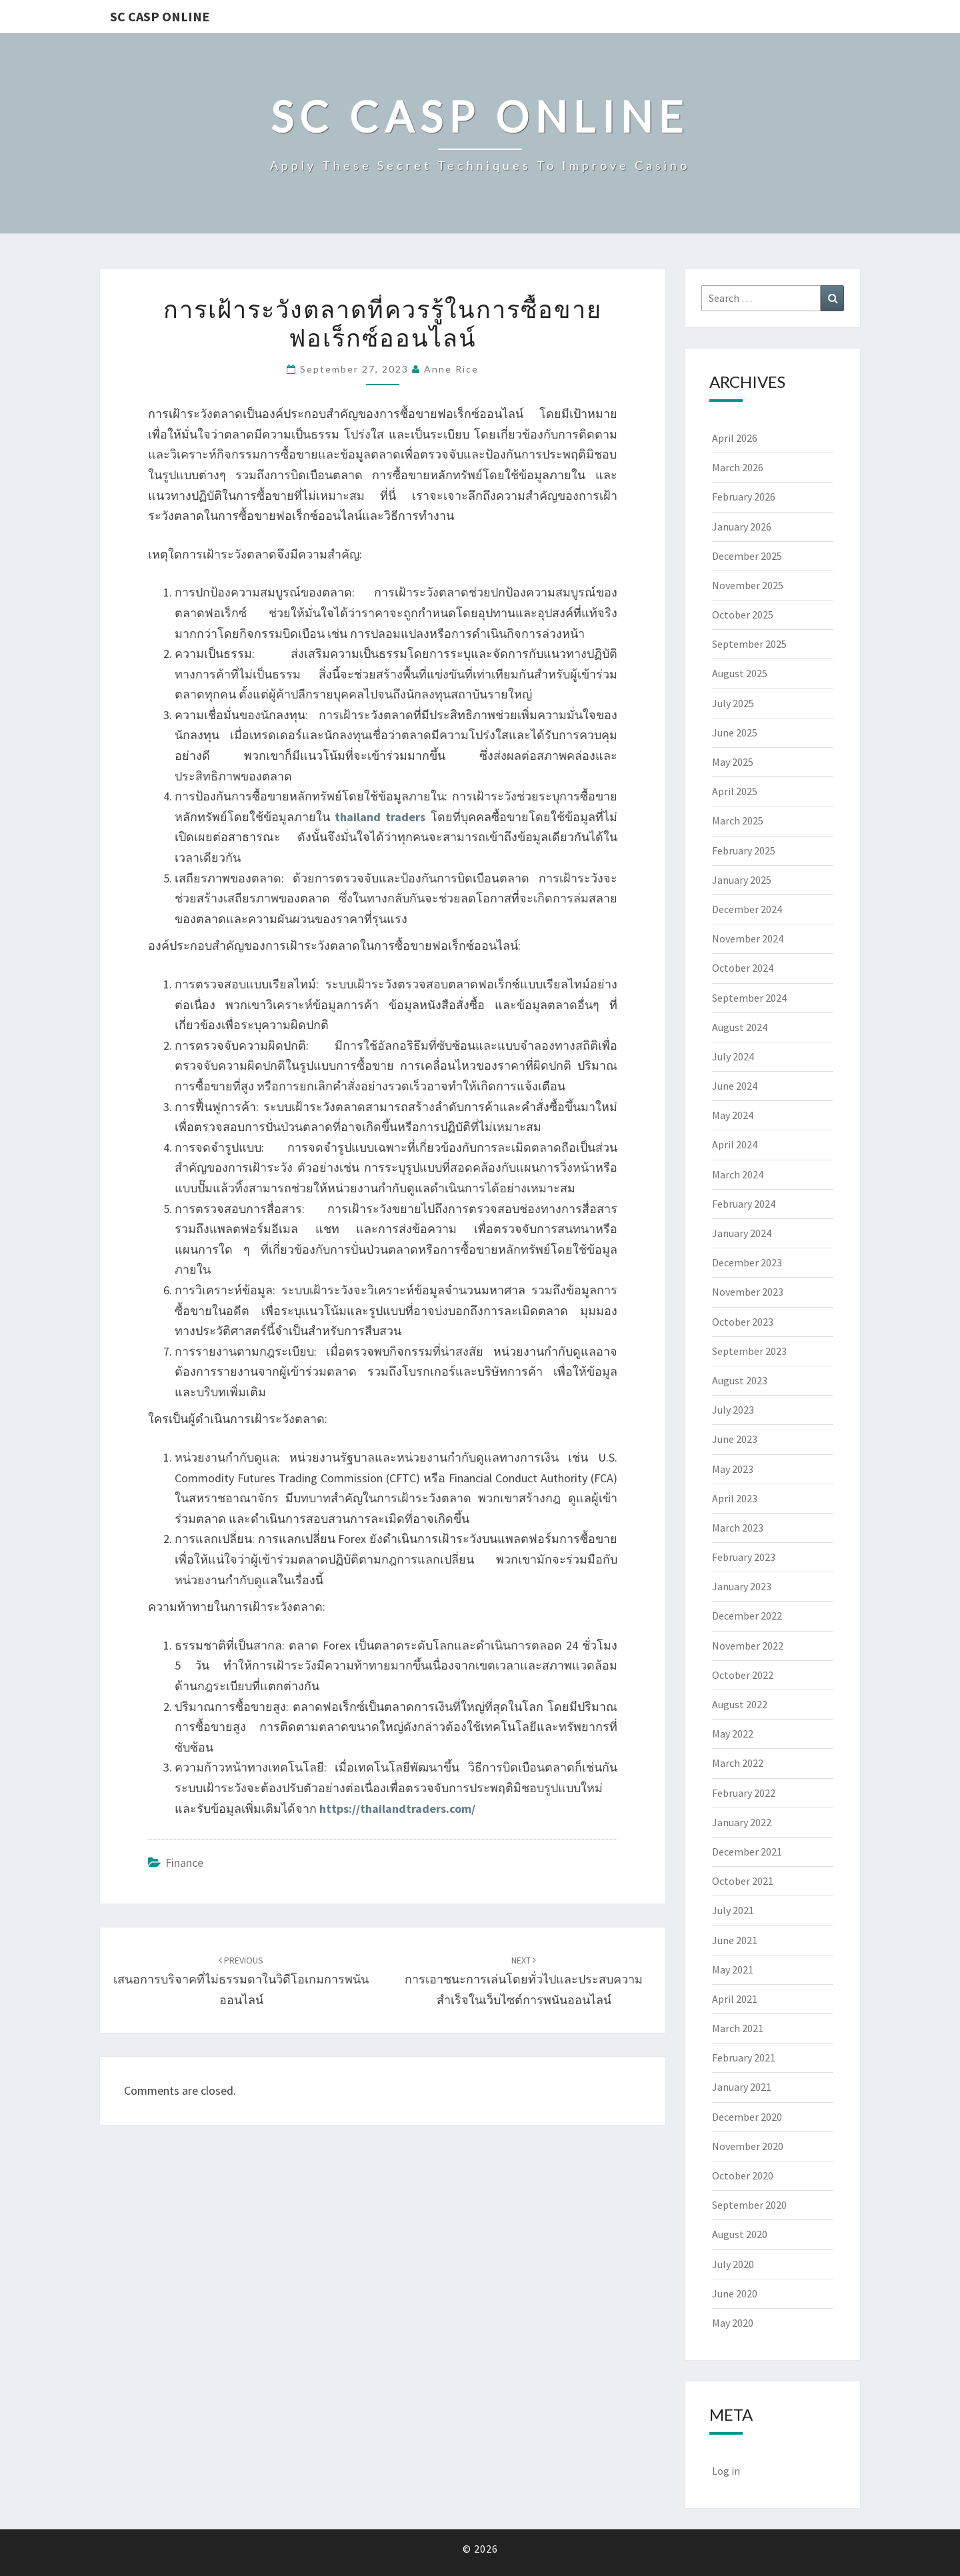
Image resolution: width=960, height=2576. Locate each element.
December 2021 (747, 1851)
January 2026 (741, 526)
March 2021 (737, 2028)
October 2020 (742, 2175)
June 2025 (734, 732)
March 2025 (737, 820)
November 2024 (747, 938)
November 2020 (747, 2146)
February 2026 (743, 496)
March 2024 (737, 1174)
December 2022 (747, 1615)
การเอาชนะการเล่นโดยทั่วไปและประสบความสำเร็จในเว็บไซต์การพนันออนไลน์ (524, 1980)
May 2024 (732, 1115)
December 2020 (747, 2116)
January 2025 (741, 879)
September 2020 (749, 2204)
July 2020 (733, 2264)
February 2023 (743, 1557)
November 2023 (747, 1291)
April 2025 (734, 791)
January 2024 (741, 1233)
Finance (184, 1862)
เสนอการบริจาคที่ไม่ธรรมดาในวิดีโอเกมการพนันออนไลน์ (241, 1980)
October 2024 (742, 967)
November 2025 (747, 585)
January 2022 (741, 1822)
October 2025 (742, 614)
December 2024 (747, 909)
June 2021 (734, 1940)
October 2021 (742, 1881)
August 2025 (739, 673)
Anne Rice (451, 369)
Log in (726, 2470)
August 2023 (739, 1380)
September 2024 (749, 997)
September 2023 (749, 1351)
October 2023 (742, 1321)
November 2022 (747, 1645)
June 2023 (734, 1439)
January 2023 (741, 1586)
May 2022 (732, 1733)
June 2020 (734, 2293)
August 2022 (739, 1704)
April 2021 (734, 1998)
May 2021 (732, 1969)
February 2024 (743, 1203)
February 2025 (743, 850)
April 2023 (734, 1498)
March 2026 (737, 467)
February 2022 (743, 1793)
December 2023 (747, 1262)
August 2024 (739, 1027)
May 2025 (732, 761)
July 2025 (733, 703)
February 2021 (743, 2057)
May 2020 (732, 2322)
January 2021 (741, 2086)
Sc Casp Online (159, 16)
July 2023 (733, 1409)
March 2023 (737, 1527)
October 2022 (742, 1675)
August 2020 (739, 2234)
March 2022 (737, 1763)
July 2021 (733, 1910)
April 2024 (734, 1144)
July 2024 (733, 1056)
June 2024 (734, 1085)
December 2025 (747, 556)
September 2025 (749, 643)
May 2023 (732, 1469)
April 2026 (734, 438)
